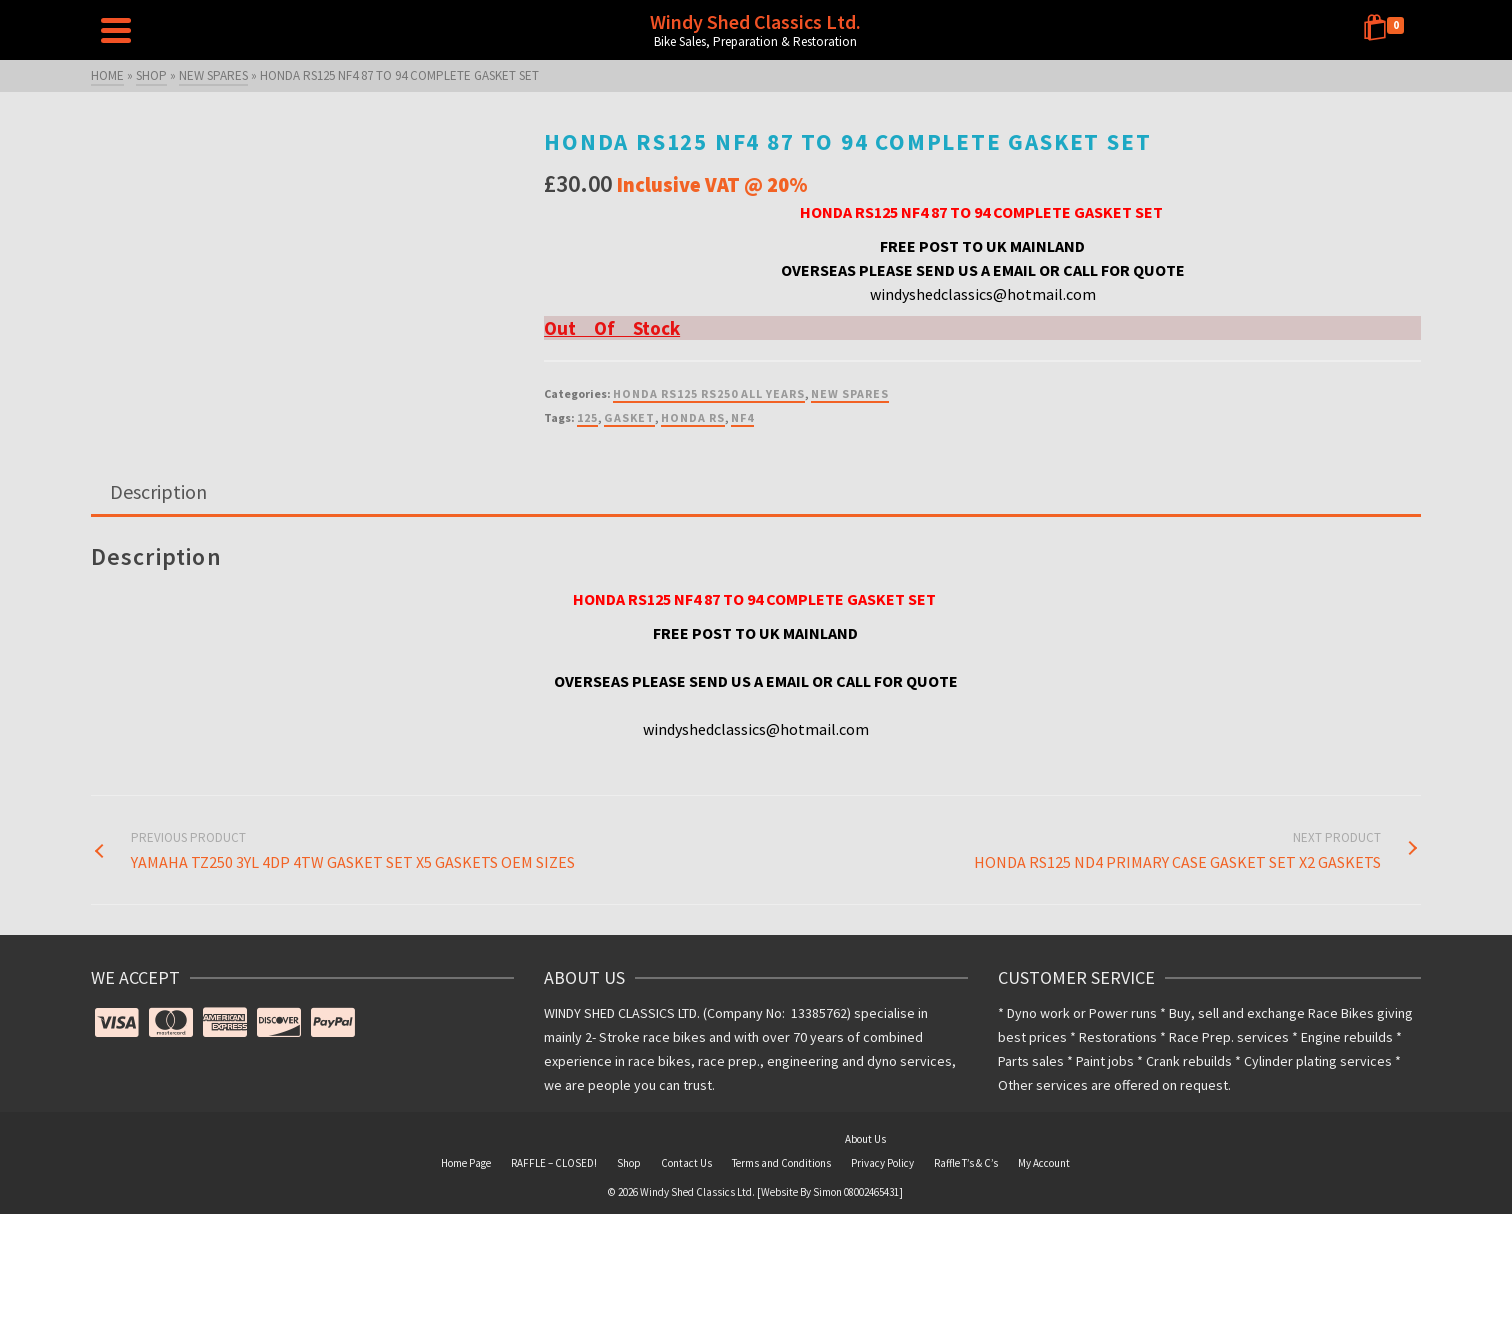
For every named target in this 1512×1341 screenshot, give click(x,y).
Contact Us (686, 1163)
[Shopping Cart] (1387, 30)
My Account (1044, 1163)
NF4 (742, 417)
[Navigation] (116, 30)
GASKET (629, 417)
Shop (629, 1163)
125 (587, 417)
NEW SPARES (850, 393)
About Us (865, 1139)
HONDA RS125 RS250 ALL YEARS (709, 393)
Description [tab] (158, 491)
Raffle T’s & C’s (966, 1163)
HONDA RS (693, 417)
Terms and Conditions (781, 1163)
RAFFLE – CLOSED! (554, 1163)
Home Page (466, 1163)
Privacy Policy (882, 1163)
